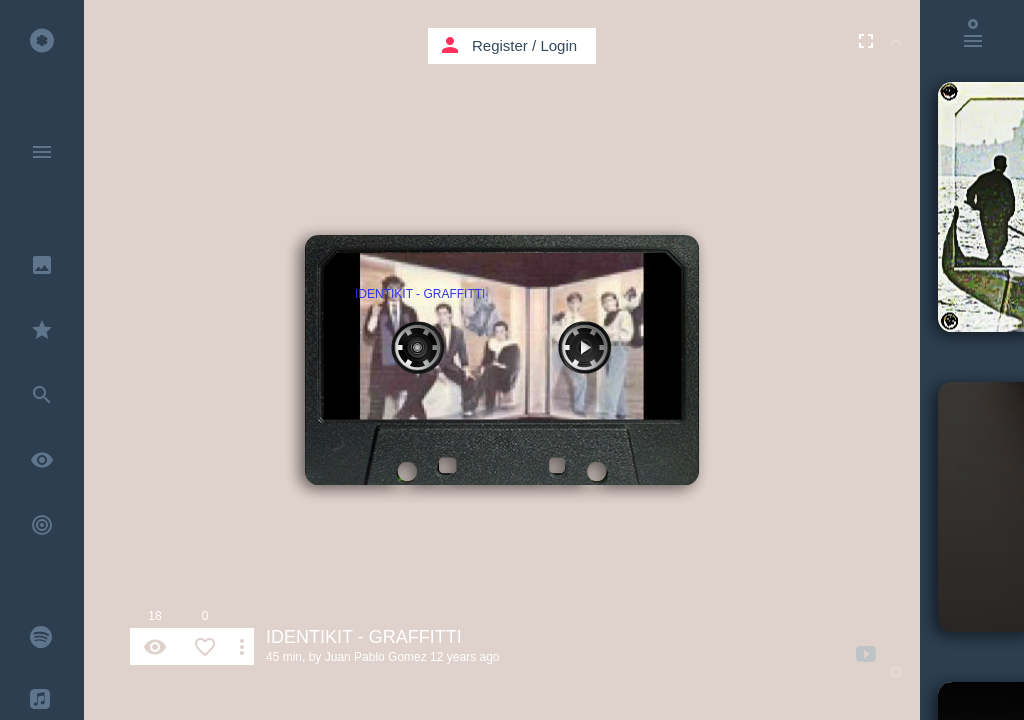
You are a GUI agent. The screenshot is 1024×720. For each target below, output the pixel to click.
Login (558, 45)
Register (500, 45)
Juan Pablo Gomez (376, 657)
